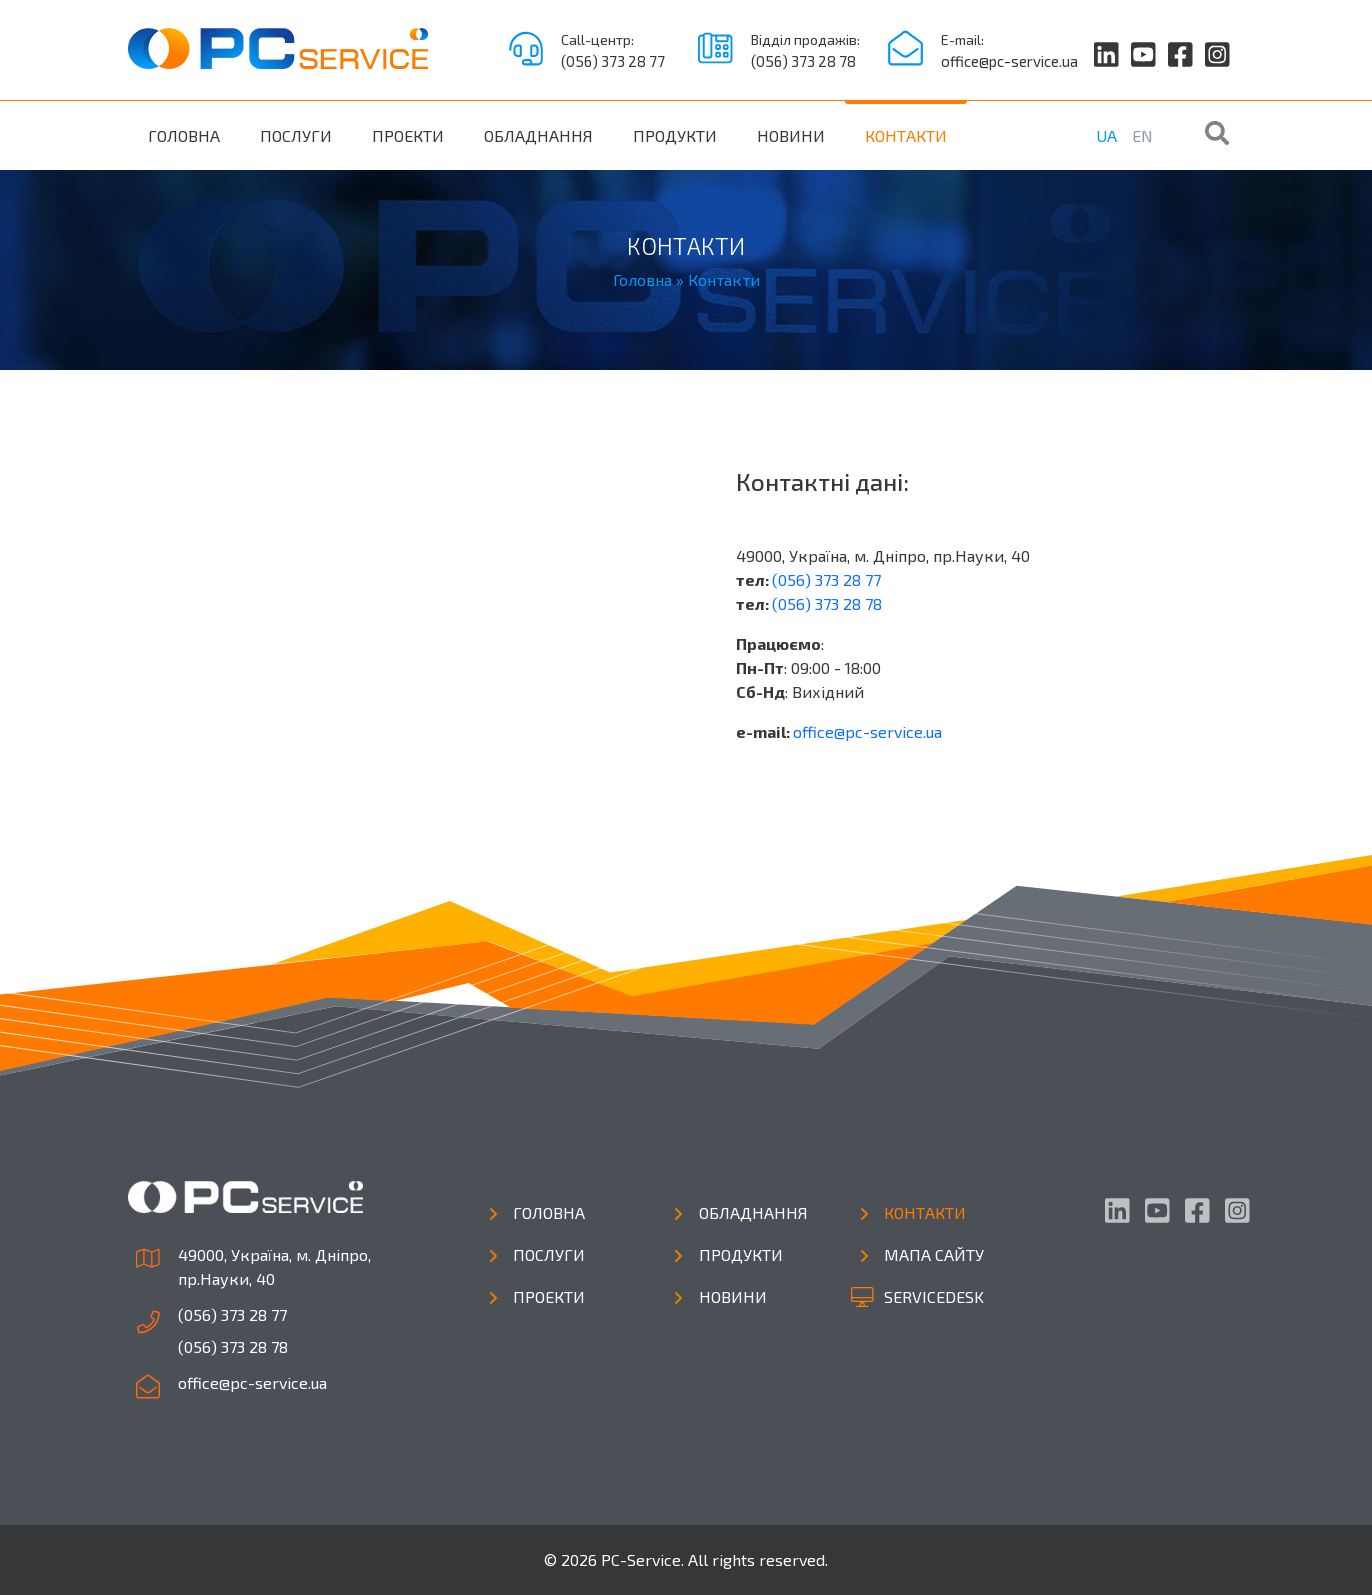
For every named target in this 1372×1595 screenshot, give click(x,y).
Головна (184, 135)
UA (1106, 135)
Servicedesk (934, 1296)
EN (1142, 135)
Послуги (296, 135)
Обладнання (538, 135)
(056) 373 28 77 (613, 61)
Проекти (408, 135)
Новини (791, 135)
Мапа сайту (934, 1254)
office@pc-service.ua (1009, 61)
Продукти (675, 135)
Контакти (906, 135)
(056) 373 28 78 (803, 61)
